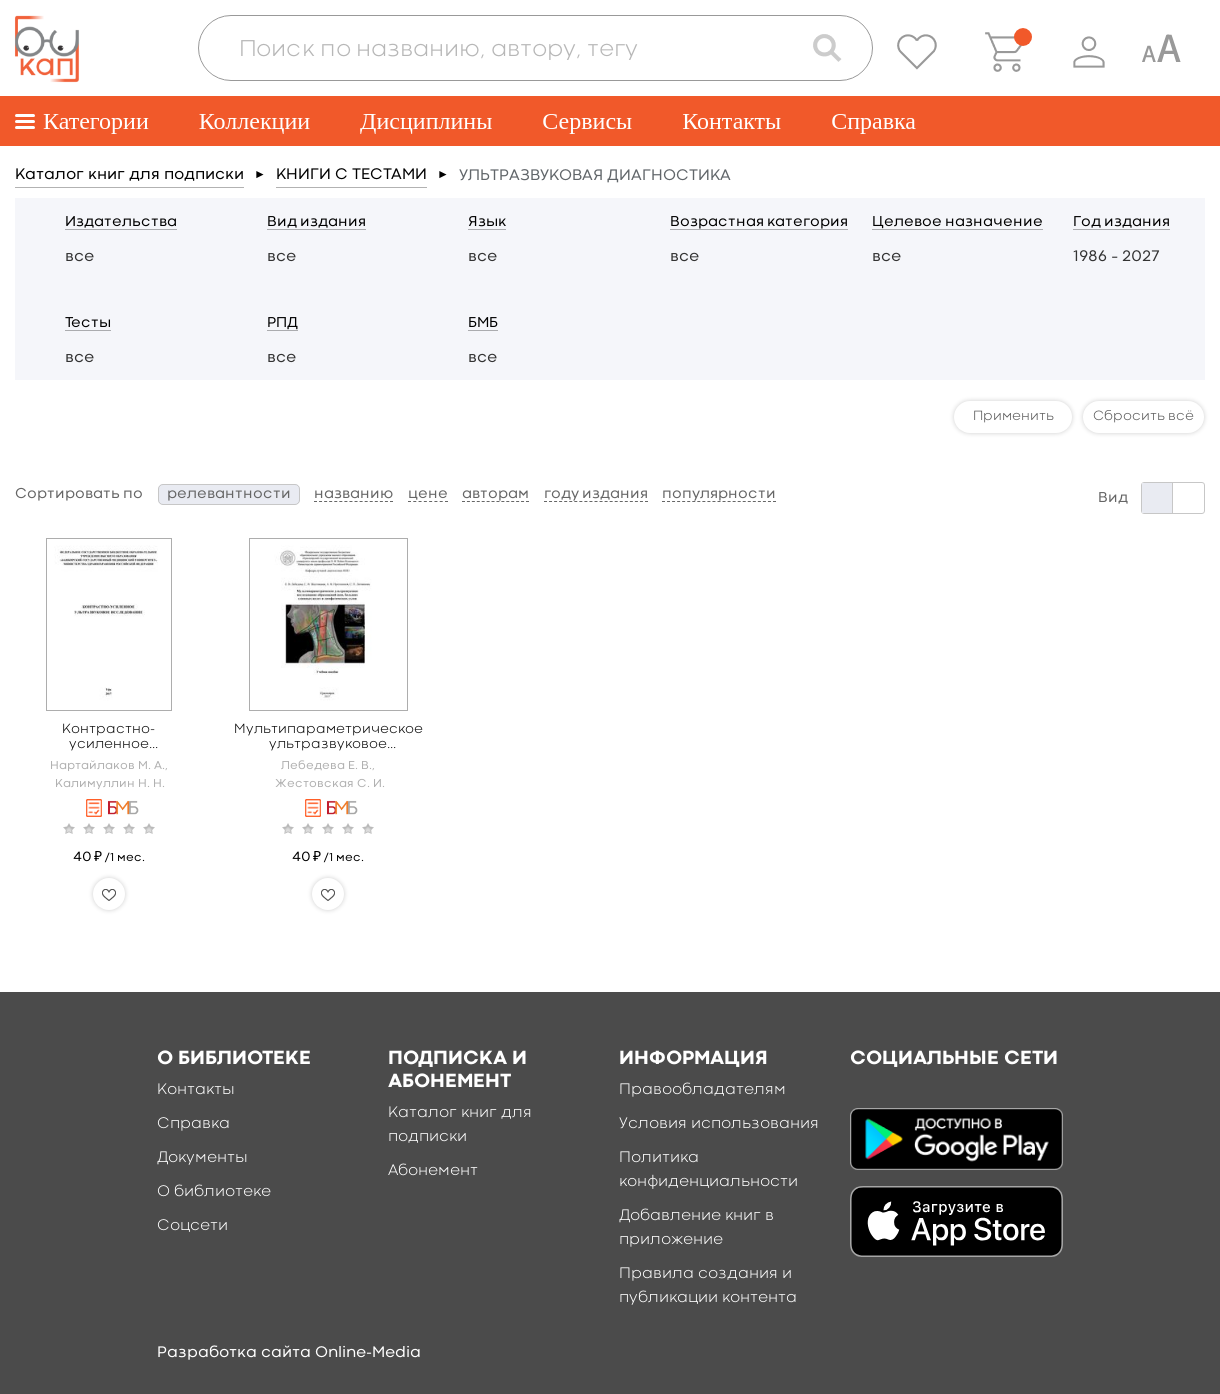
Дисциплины (426, 121)
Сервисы (587, 121)
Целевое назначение (957, 222)
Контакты (731, 121)
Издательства (121, 222)
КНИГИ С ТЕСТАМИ (351, 175)
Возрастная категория (759, 222)
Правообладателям (702, 1090)
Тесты (88, 323)
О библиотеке (214, 1192)
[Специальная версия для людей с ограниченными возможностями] (1161, 52)
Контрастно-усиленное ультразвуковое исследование (109, 737)
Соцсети (192, 1226)
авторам (495, 494)
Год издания (1121, 222)
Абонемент (433, 1171)
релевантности (229, 494)
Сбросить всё (1143, 416)
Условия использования (719, 1124)
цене (428, 494)
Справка (873, 121)
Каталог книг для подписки (129, 175)
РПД (282, 323)
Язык (487, 222)
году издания (596, 494)
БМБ (483, 323)
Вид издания (316, 222)
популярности (719, 494)
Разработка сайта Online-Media (289, 1353)
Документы (202, 1158)
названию (353, 494)
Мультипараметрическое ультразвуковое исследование (328, 737)
